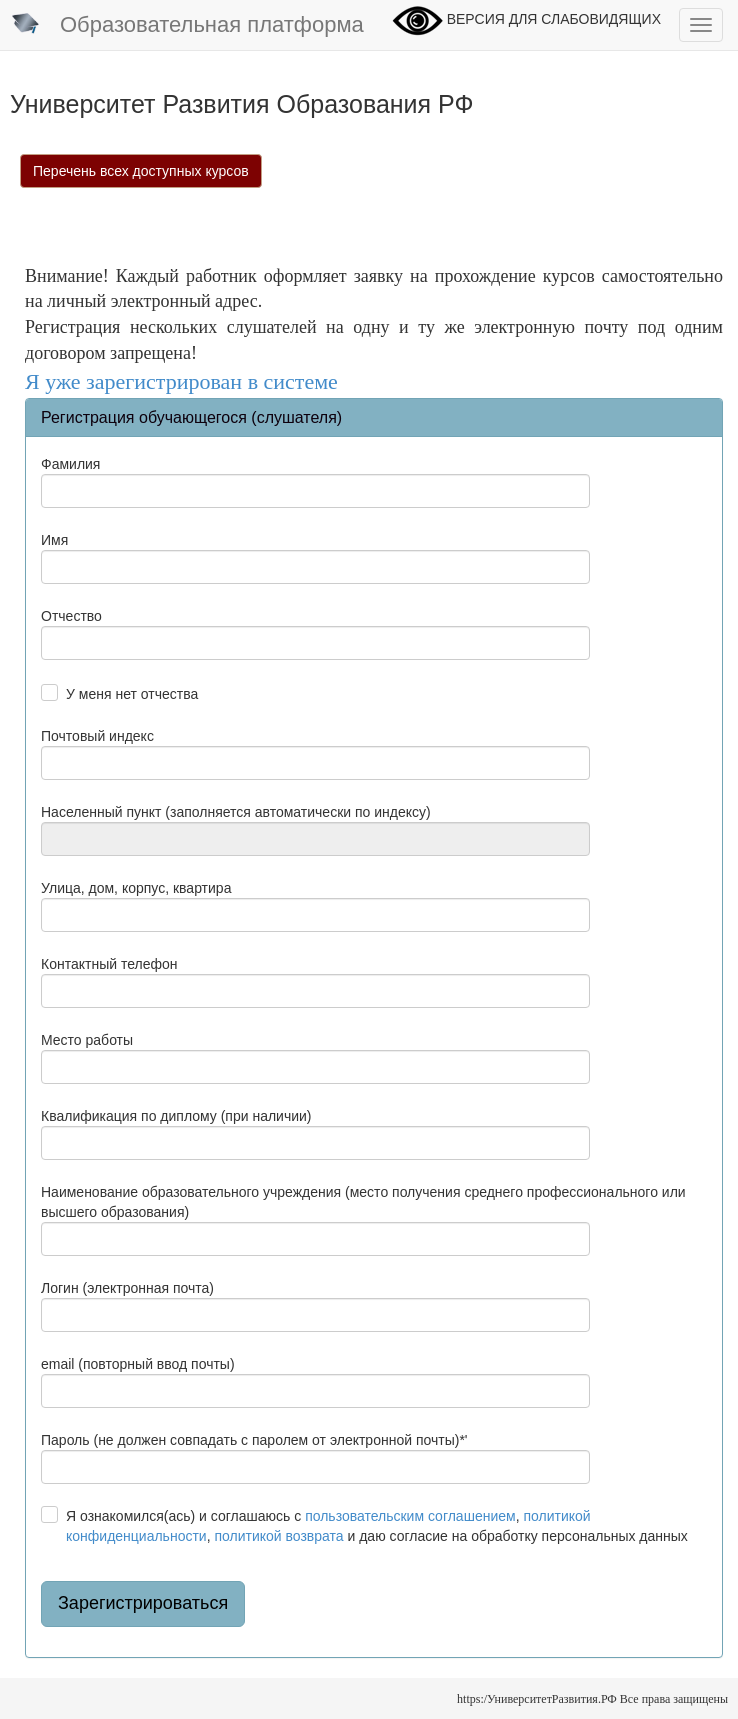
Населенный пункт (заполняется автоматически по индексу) (236, 812)
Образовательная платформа (187, 26)
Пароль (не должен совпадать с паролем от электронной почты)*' (254, 1440)
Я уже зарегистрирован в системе (181, 381)
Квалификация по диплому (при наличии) (176, 1116)
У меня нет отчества (132, 694)
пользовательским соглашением (410, 1516)
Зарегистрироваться (143, 1603)
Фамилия (70, 464)
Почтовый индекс (97, 736)
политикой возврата (278, 1536)
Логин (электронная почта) (127, 1288)
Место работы (87, 1040)
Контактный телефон (109, 964)
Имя (54, 540)
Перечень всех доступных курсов (141, 171)
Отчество (71, 616)
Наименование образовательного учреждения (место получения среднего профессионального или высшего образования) (363, 1202)
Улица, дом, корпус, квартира (136, 888)
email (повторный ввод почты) (138, 1364)
